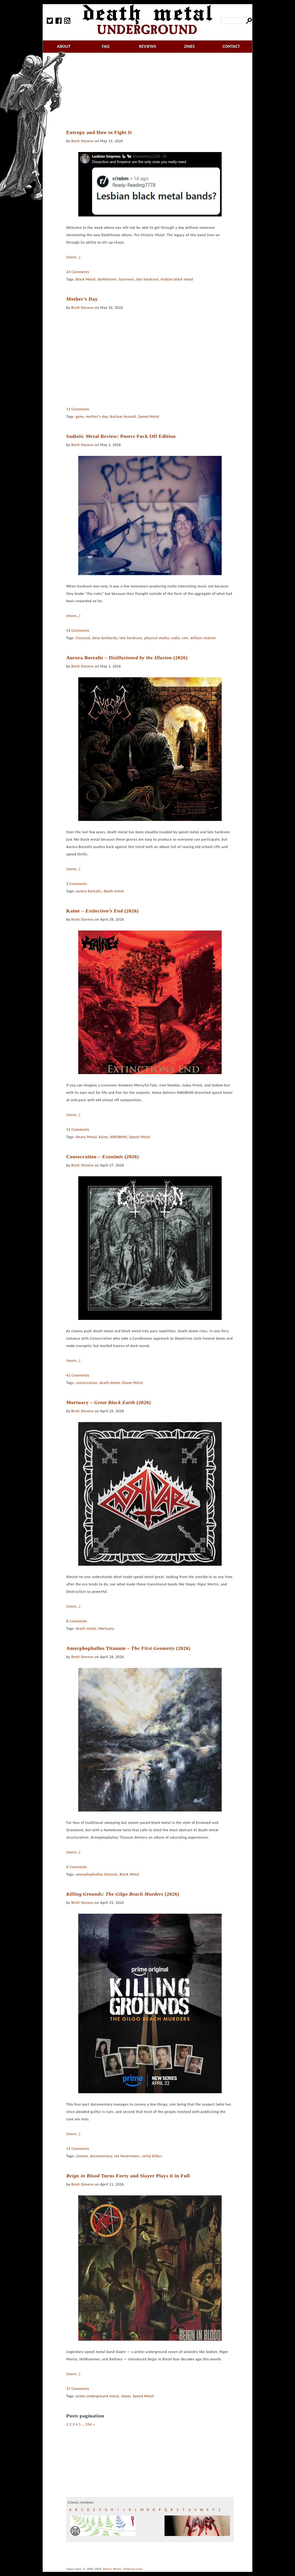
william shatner (203, 638)
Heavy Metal (86, 1137)
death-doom (110, 1382)
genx (80, 416)
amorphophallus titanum (96, 1874)
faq (105, 46)
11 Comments (77, 409)
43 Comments (77, 1375)
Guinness (126, 279)
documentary (101, 2156)
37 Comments (77, 2388)
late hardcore (147, 279)
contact (231, 46)
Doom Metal (132, 1382)
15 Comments (77, 1129)
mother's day (97, 416)
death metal (113, 891)
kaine (103, 1137)
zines (189, 46)
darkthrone (107, 279)
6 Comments (76, 1867)
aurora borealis (88, 891)
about (63, 46)
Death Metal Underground (122, 2569)
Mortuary (106, 1628)
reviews (147, 46)
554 (89, 2424)
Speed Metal (148, 416)
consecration (87, 1382)
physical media (156, 638)
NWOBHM (118, 1137)
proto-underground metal (97, 2396)
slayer (126, 2396)
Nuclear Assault (123, 416)
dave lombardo (104, 638)
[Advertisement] (152, 87)
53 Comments (77, 630)
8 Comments (76, 1621)
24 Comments (77, 272)
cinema (82, 2156)
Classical (83, 638)
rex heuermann (127, 2156)
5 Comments (76, 883)
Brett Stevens (82, 141)
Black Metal (85, 279)
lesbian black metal (177, 279)
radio (175, 638)
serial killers (152, 2156)
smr (185, 638)
